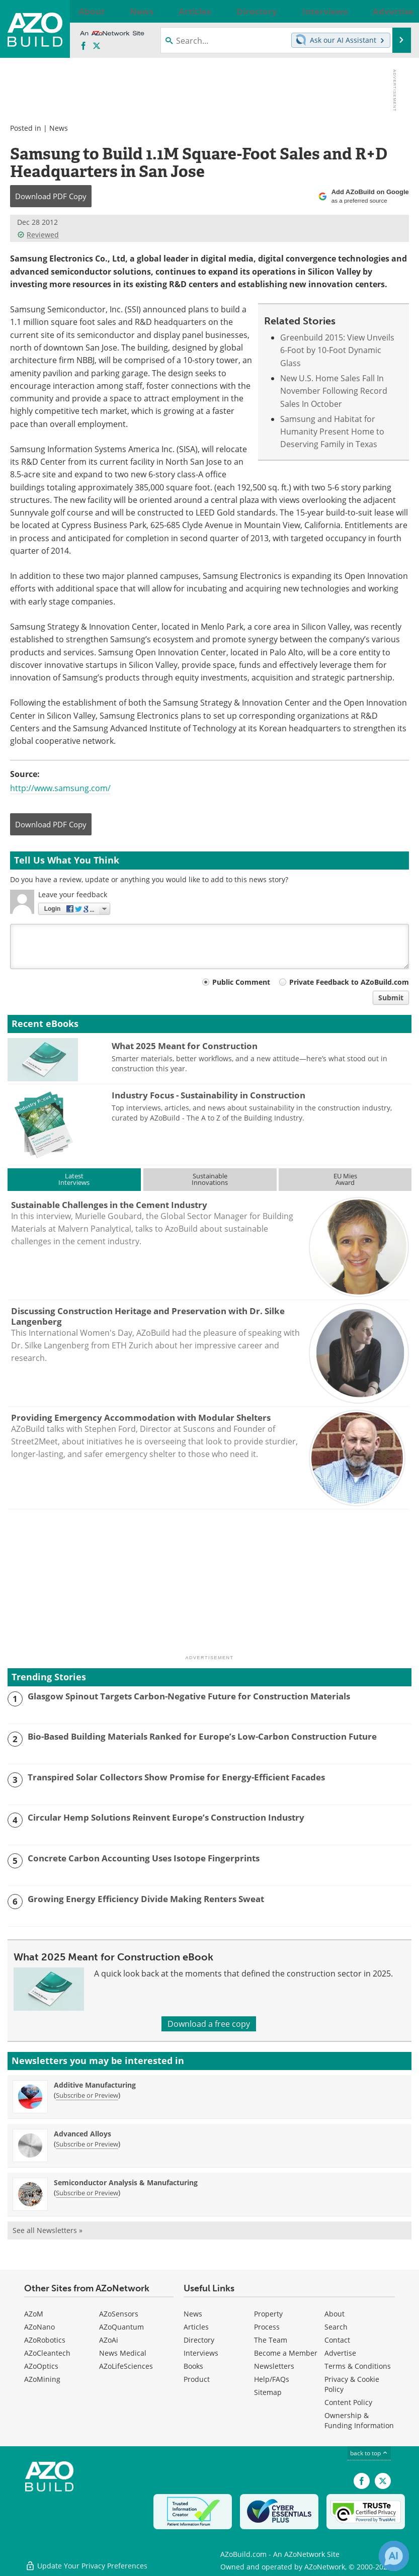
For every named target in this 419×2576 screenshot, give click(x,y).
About (334, 2314)
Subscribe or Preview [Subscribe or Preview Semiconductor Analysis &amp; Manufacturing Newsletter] (87, 2192)
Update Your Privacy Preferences (86, 2563)
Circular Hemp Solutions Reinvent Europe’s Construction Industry (166, 1818)
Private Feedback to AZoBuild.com (349, 982)
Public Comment (241, 982)
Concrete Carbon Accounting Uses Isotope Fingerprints (144, 1858)
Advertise (340, 2353)
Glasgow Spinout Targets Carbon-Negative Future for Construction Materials (189, 1696)
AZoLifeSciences (126, 2366)
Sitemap (268, 2392)
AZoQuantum (121, 2327)
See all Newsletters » (47, 2230)
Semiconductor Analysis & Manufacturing (126, 2182)
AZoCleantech (47, 2353)
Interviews (201, 2353)
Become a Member (285, 2353)
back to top (369, 2453)
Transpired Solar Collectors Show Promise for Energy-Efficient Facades (176, 1777)
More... (395, 11)
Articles (196, 2327)
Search (336, 2327)
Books (193, 2366)
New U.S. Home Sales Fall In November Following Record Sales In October (333, 391)
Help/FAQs (271, 2379)
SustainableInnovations (210, 1179)
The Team (270, 2340)
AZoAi (108, 2340)
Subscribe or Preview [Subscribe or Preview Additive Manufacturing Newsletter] (87, 2095)
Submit (390, 997)
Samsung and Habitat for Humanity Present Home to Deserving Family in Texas (332, 431)
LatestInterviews (74, 1179)
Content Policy (348, 2402)
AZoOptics (41, 2366)
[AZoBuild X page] (97, 46)
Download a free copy (208, 2023)
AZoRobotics (44, 2340)
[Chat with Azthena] (394, 2556)
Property (268, 2314)
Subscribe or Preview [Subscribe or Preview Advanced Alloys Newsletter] (87, 2144)
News (58, 128)
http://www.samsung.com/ (60, 788)
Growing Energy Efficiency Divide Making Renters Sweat (146, 1899)
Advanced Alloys (82, 2133)
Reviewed (38, 234)
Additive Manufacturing (95, 2085)
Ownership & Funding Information (359, 2420)
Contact (337, 2340)
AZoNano (39, 2327)
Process (267, 2327)
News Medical (122, 2353)
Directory (199, 2340)
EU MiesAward (345, 1179)
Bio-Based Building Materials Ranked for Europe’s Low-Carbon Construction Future (202, 1737)
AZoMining (42, 2379)
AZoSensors (118, 2314)
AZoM (33, 2314)
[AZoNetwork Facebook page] (83, 46)
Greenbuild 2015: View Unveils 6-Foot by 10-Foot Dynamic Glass (337, 350)
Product (197, 2379)
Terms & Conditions (357, 2366)
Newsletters (274, 2366)
